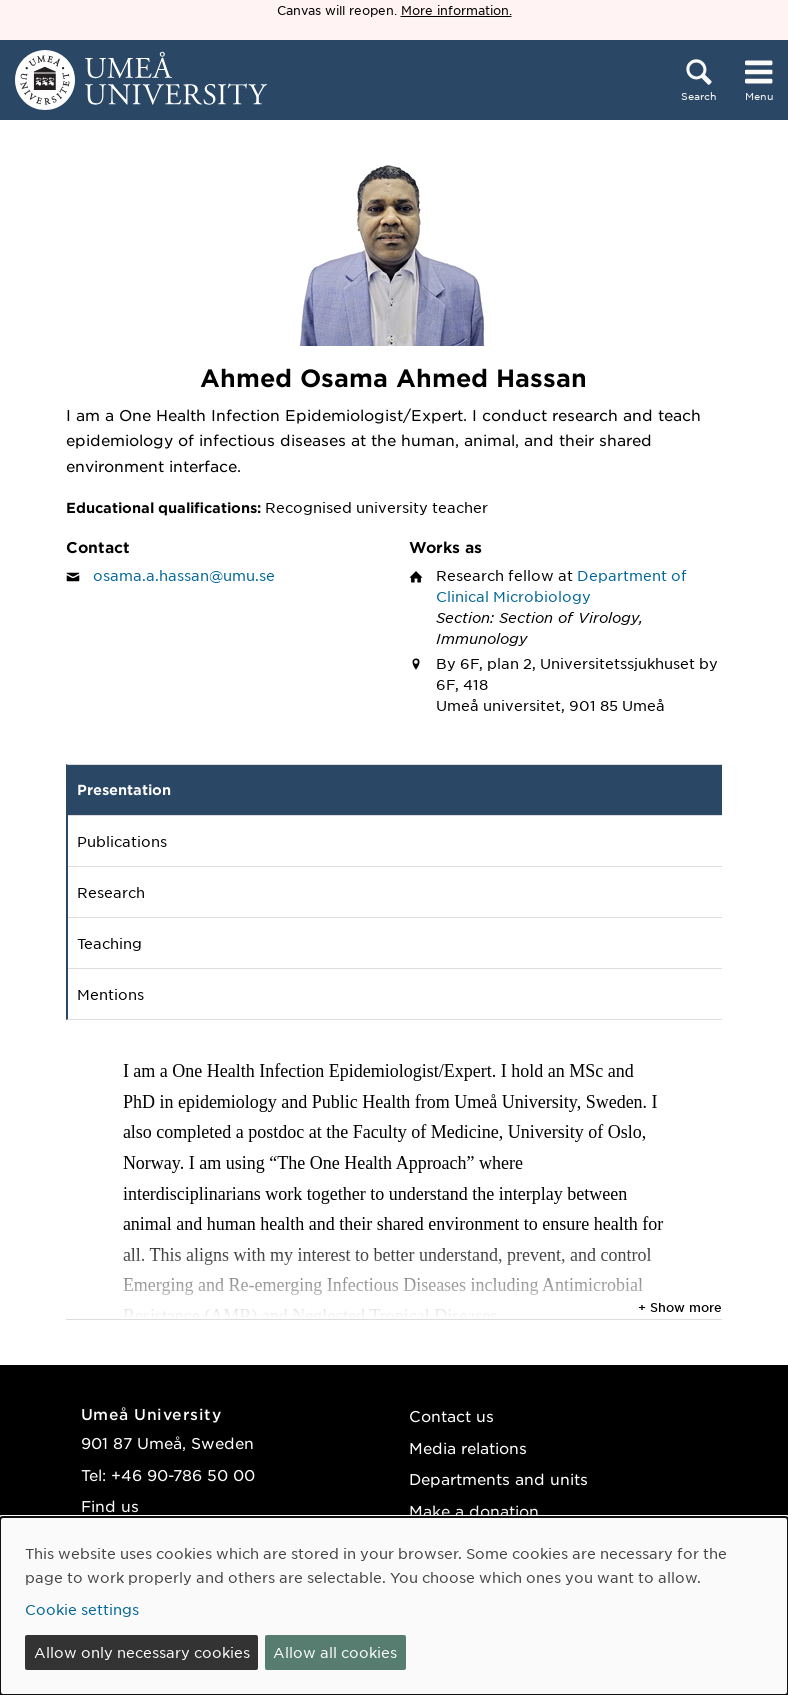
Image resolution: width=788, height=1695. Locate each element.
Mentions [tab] (110, 994)
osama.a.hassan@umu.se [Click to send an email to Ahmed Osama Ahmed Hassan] (184, 575)
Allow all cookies (335, 1652)
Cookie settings (82, 1609)
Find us (110, 1505)
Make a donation (474, 1510)
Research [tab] (111, 892)
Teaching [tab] (109, 943)
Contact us (451, 1415)
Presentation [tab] (124, 789)
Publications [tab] (122, 841)
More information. (456, 10)
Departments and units (498, 1478)
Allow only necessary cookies (142, 1652)
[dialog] (394, 1606)
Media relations (468, 1447)
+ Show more (680, 1307)
